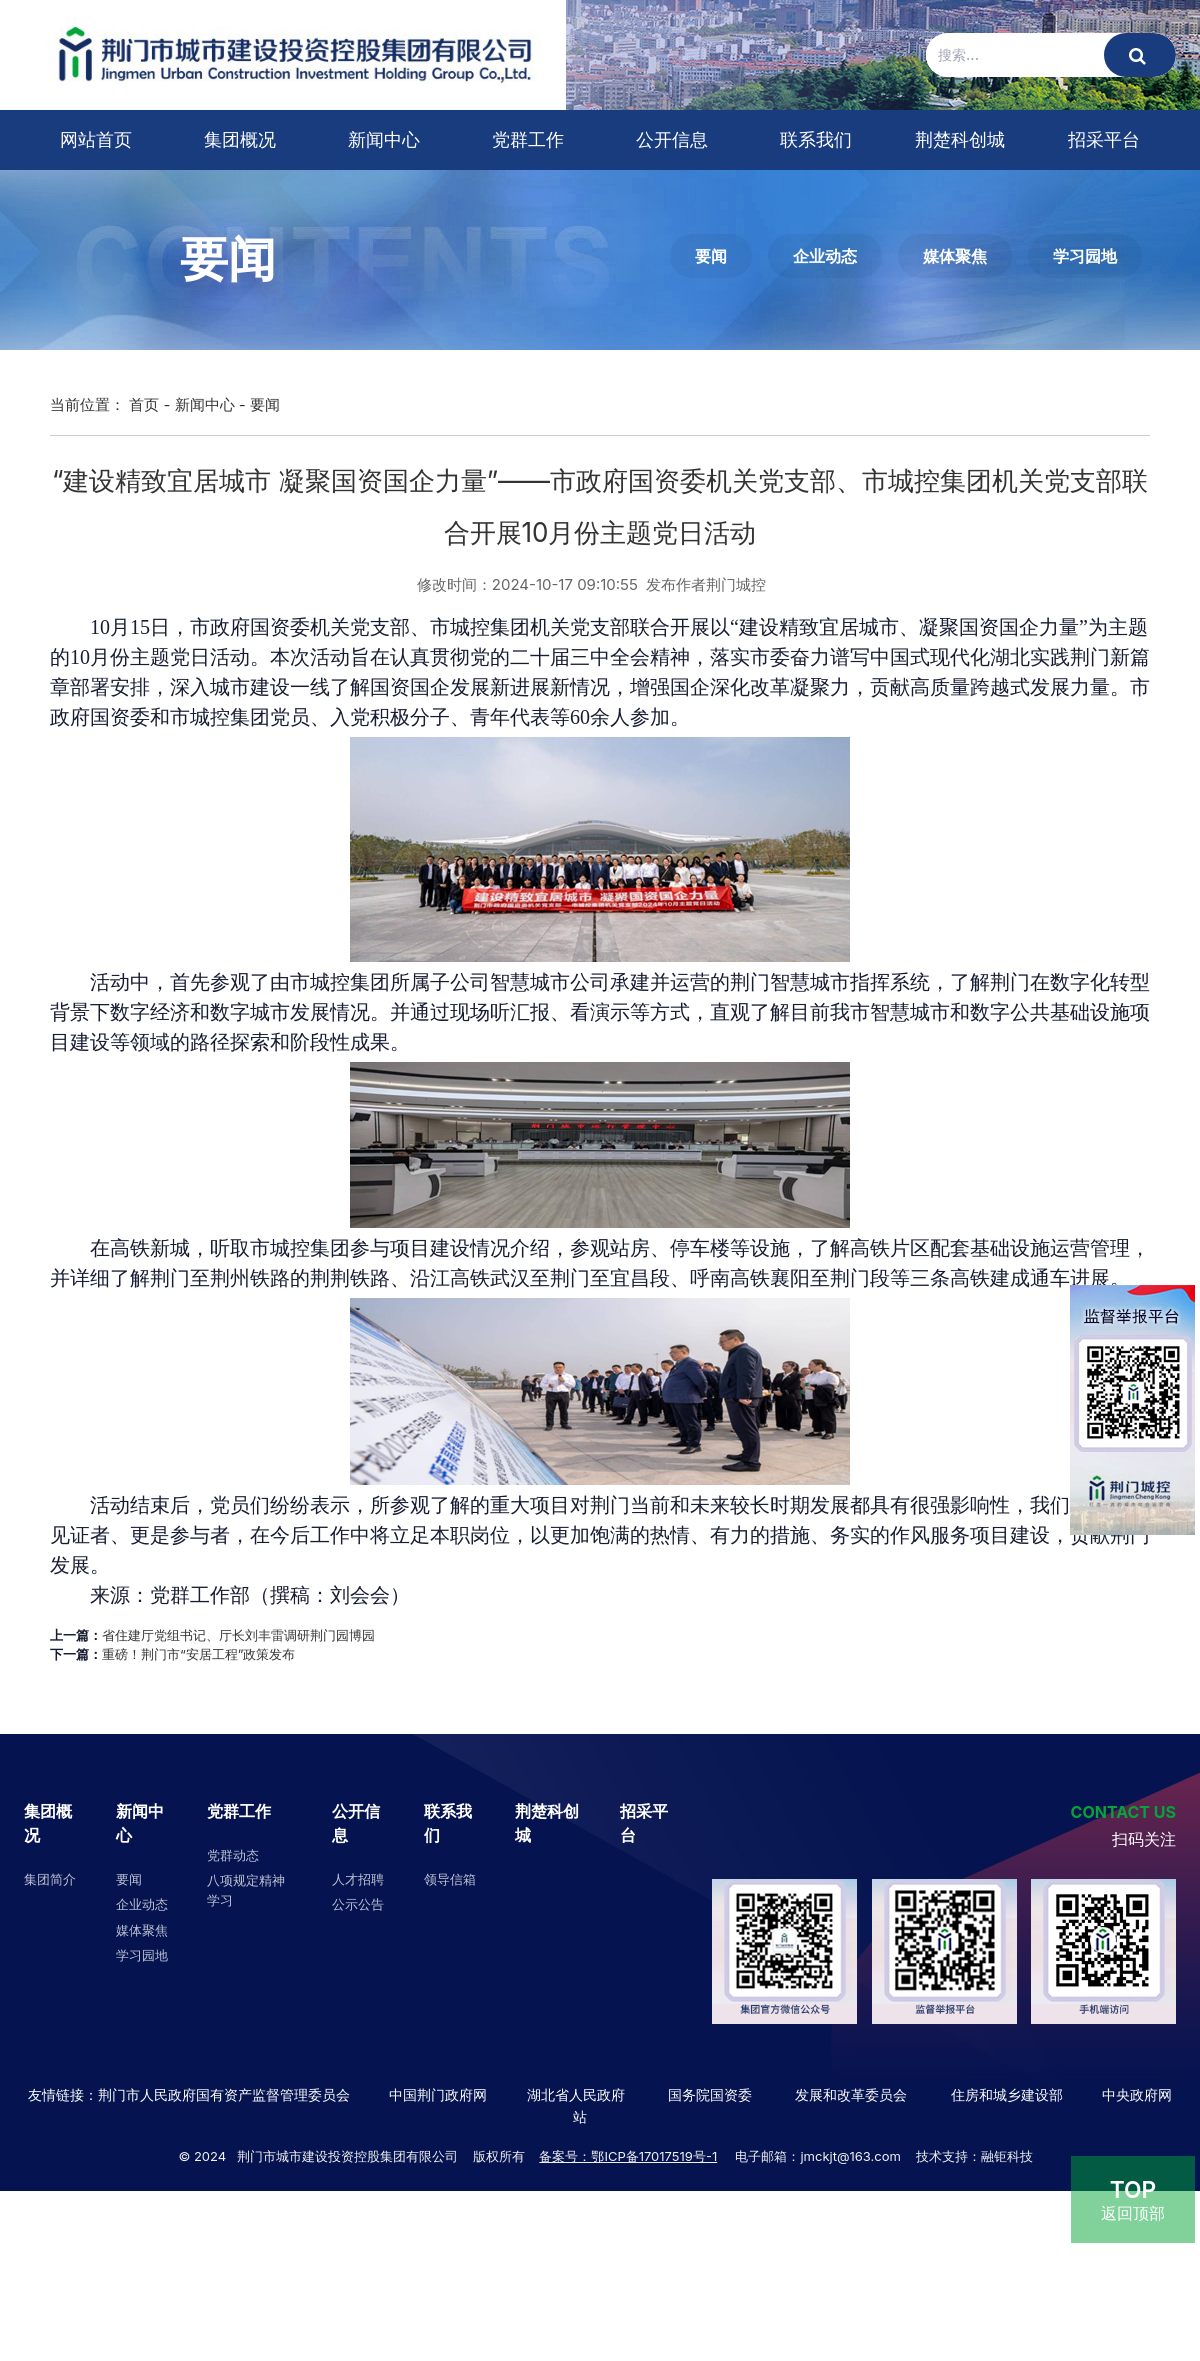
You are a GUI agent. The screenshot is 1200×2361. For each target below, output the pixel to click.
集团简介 (50, 1879)
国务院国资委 (710, 2094)
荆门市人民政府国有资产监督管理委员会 (224, 2094)
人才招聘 (358, 1879)
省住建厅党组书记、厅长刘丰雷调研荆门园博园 (238, 1635)
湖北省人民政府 (576, 2094)
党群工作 (528, 139)
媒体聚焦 (955, 256)
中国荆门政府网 (438, 2094)
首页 (144, 404)
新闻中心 (384, 139)
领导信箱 (450, 1879)
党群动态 (233, 1855)
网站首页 (96, 139)
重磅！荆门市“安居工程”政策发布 (198, 1654)
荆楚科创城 (960, 139)
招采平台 (1104, 139)
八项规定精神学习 (246, 1890)
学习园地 (1085, 256)
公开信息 (672, 139)
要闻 (711, 256)
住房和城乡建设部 (1005, 2094)
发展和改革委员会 (851, 2094)
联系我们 (816, 139)
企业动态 (825, 256)
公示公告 (358, 1904)
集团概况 (240, 139)
